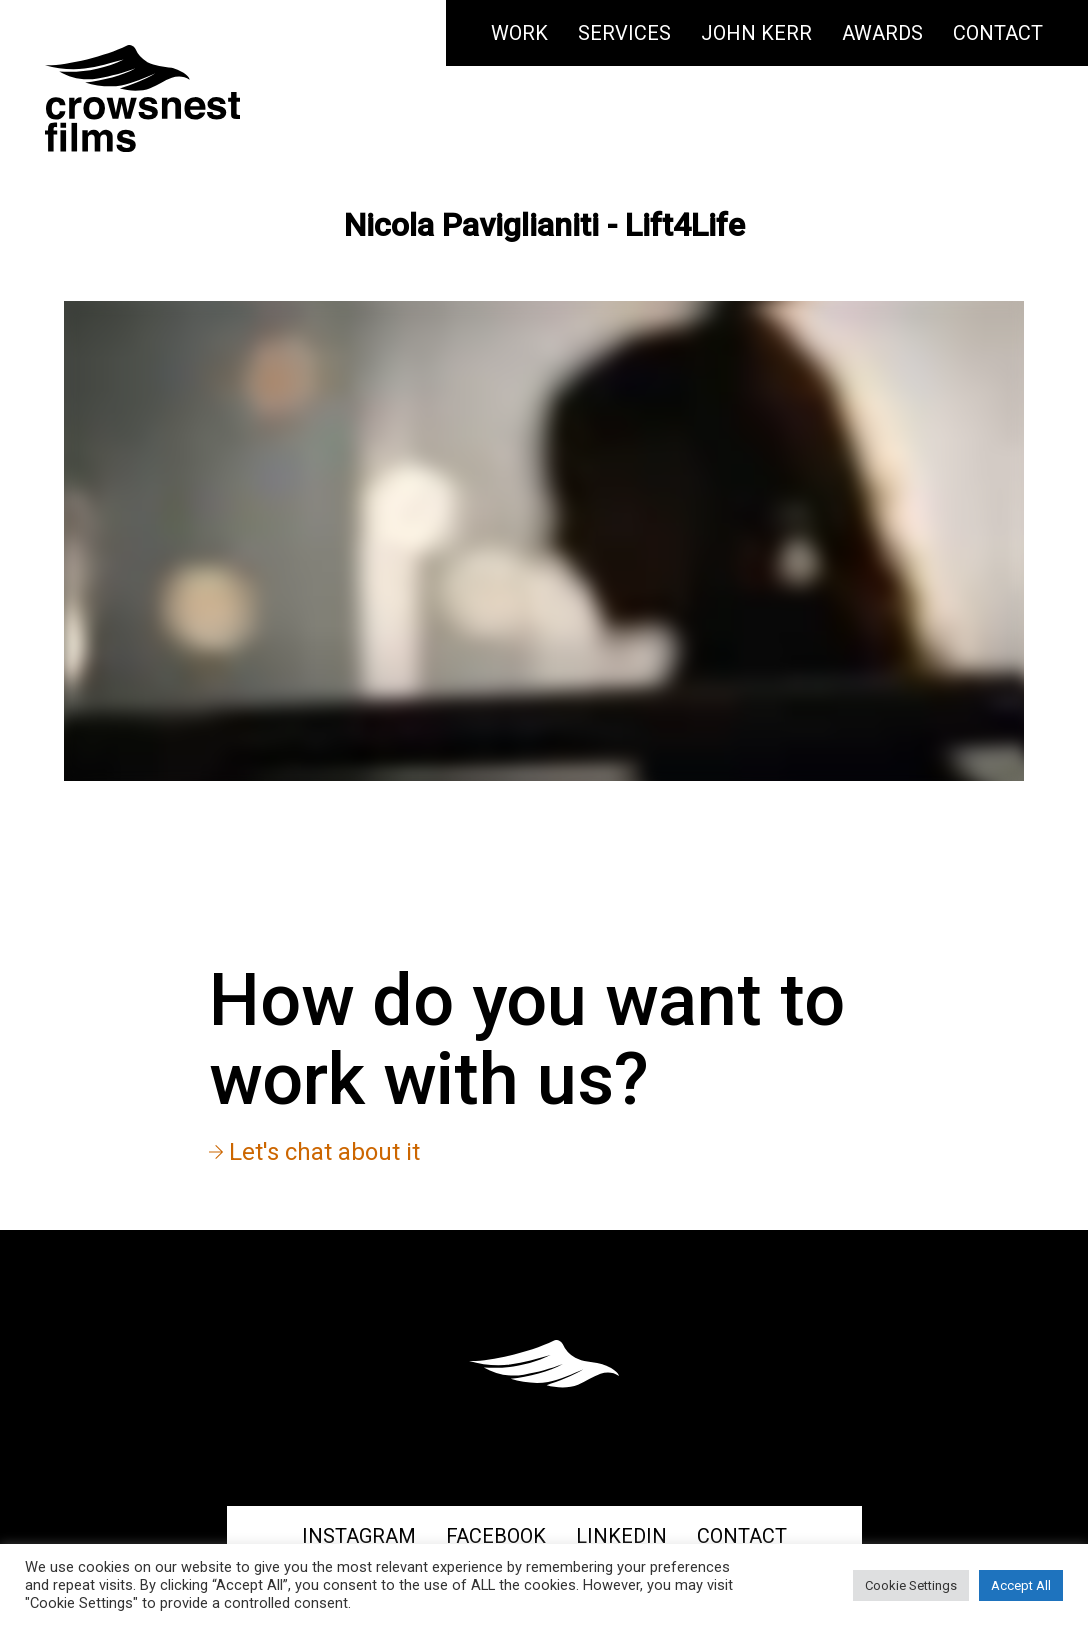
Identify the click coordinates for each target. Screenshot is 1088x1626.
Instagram (359, 1536)
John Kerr (756, 33)
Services (624, 33)
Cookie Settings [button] (911, 1585)
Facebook (496, 1536)
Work (519, 33)
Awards (882, 33)
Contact (998, 33)
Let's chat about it (314, 1152)
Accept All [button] (1021, 1585)
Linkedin (621, 1536)
